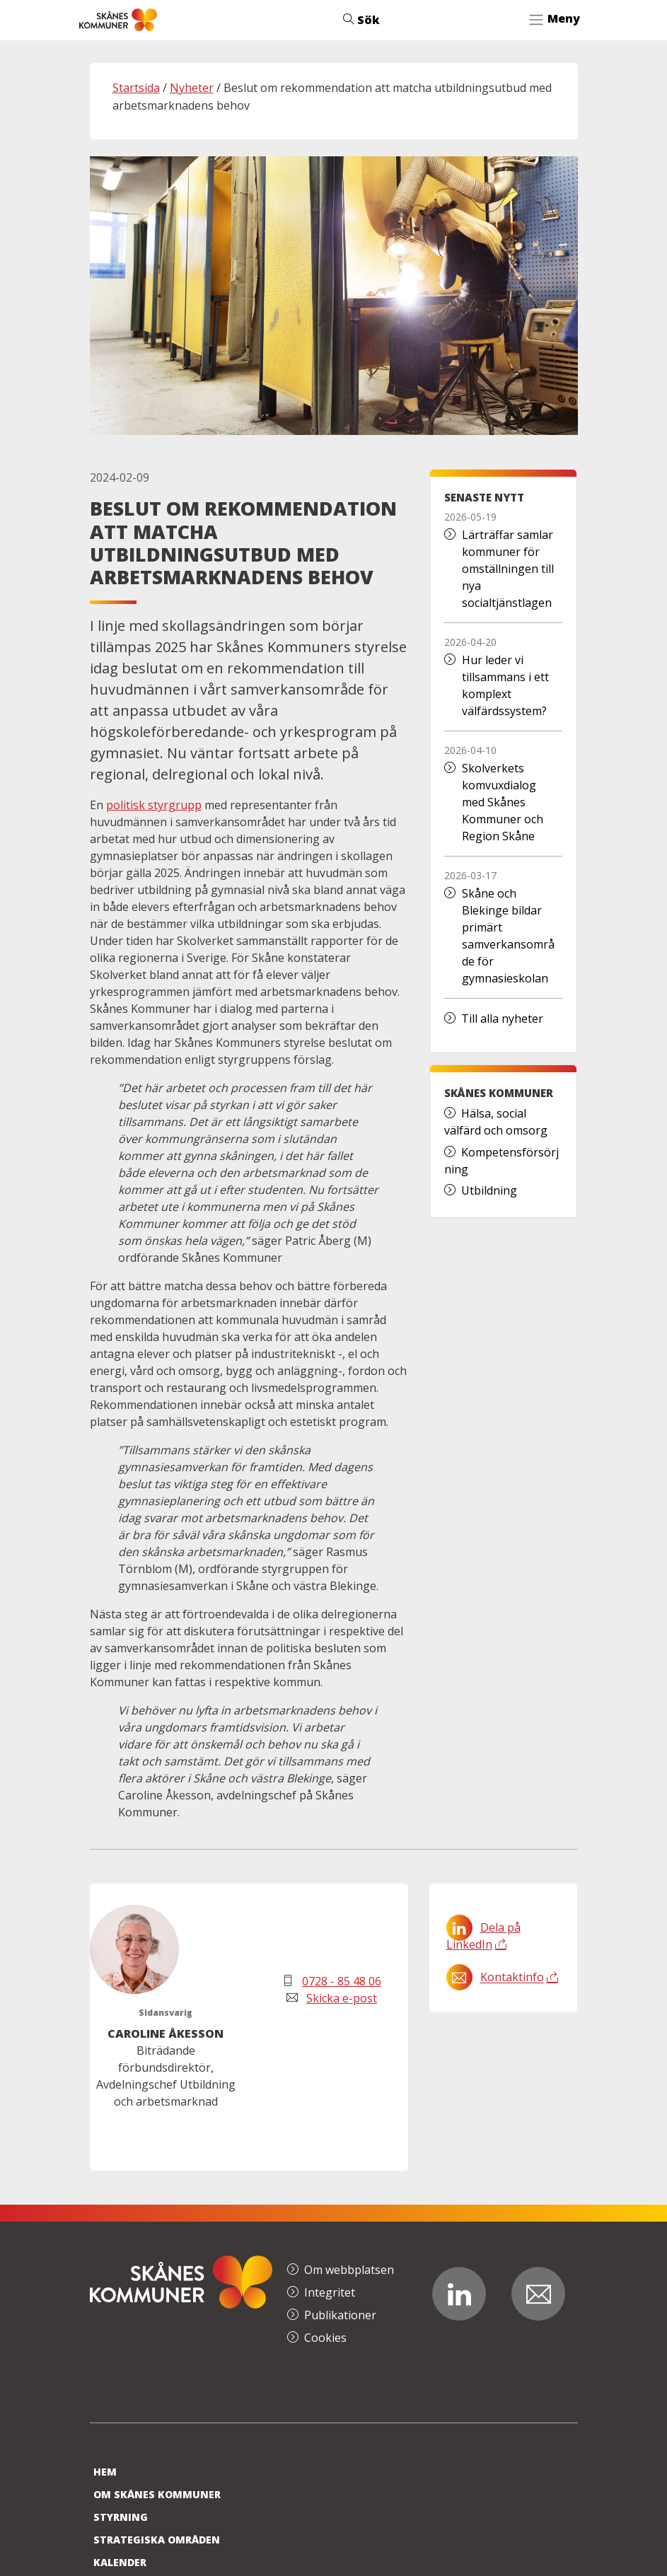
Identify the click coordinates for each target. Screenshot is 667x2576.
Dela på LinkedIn (483, 1936)
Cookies (325, 2337)
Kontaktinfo (512, 1977)
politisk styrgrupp (154, 805)
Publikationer (340, 2315)
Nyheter (192, 87)
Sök (361, 20)
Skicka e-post (341, 1998)
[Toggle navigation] (553, 19)
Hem (105, 2471)
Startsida (136, 87)
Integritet (329, 2292)
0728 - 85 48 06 (341, 1981)
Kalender (119, 2562)
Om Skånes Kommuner (157, 2494)
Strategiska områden (156, 2539)
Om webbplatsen (349, 2270)
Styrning (120, 2517)
